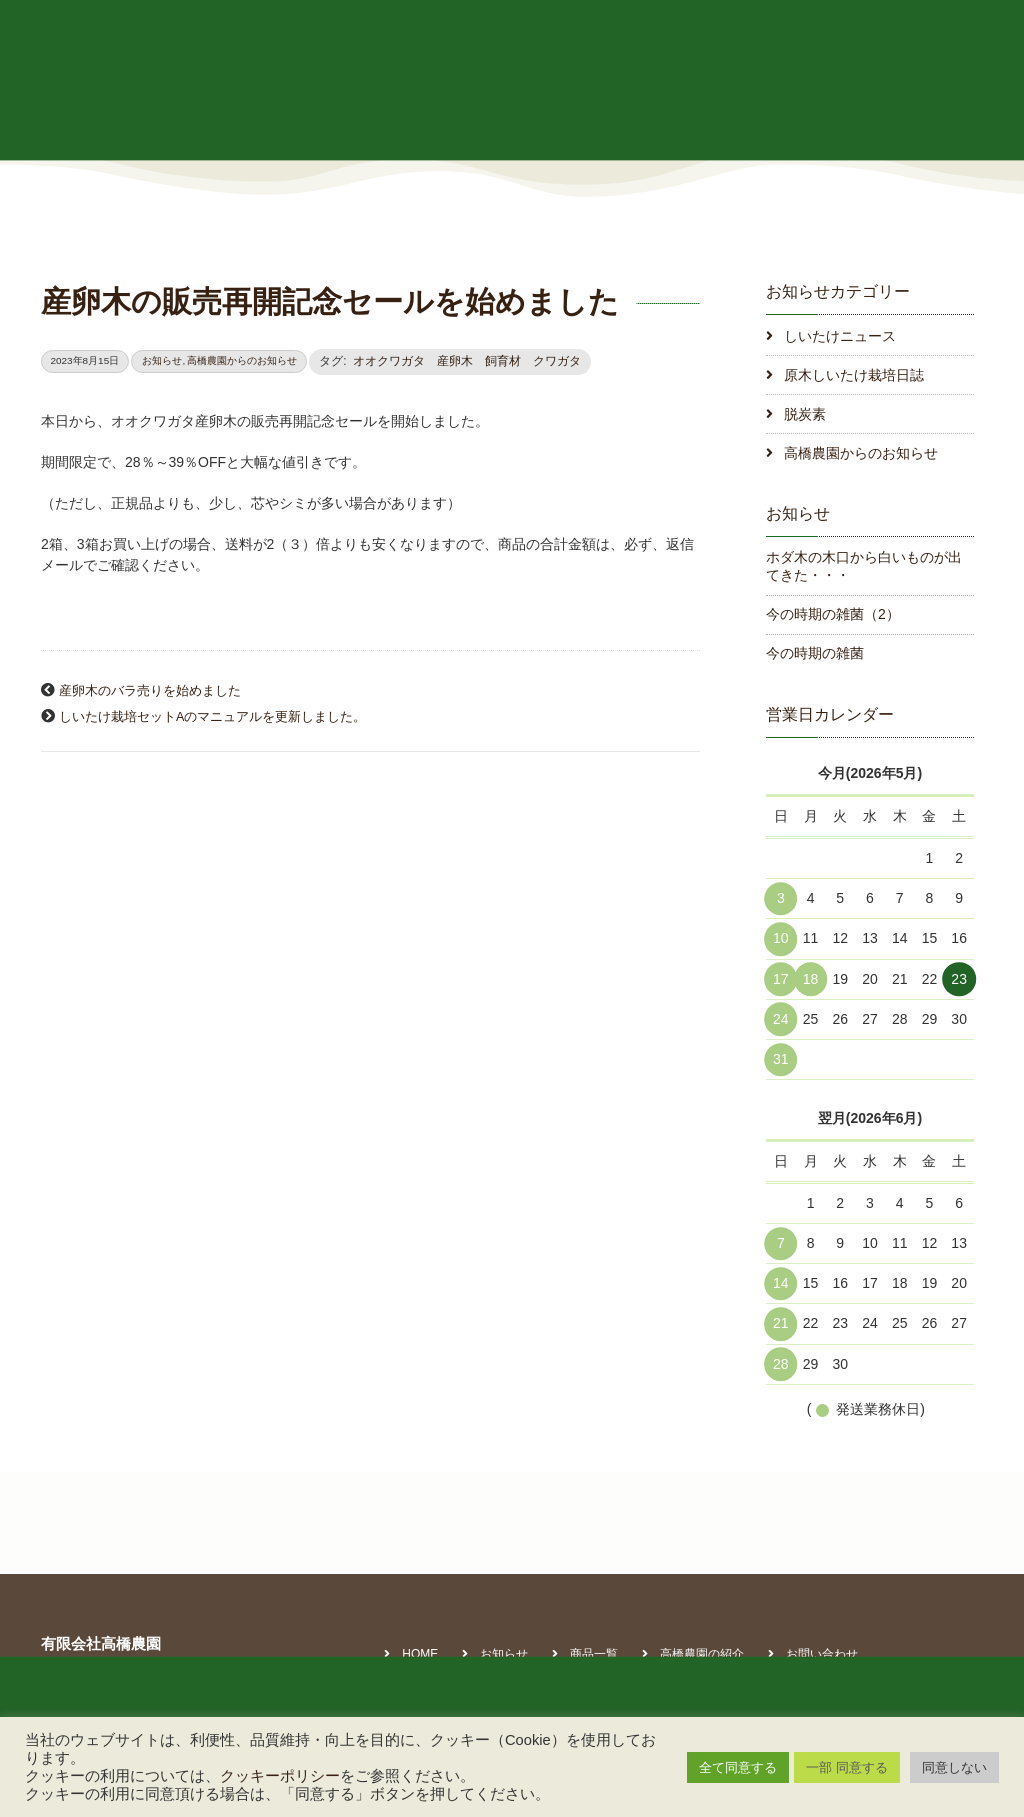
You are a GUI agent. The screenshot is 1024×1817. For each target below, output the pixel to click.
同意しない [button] (954, 1767)
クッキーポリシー (280, 1776)
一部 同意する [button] (847, 1767)
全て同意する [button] (738, 1767)
